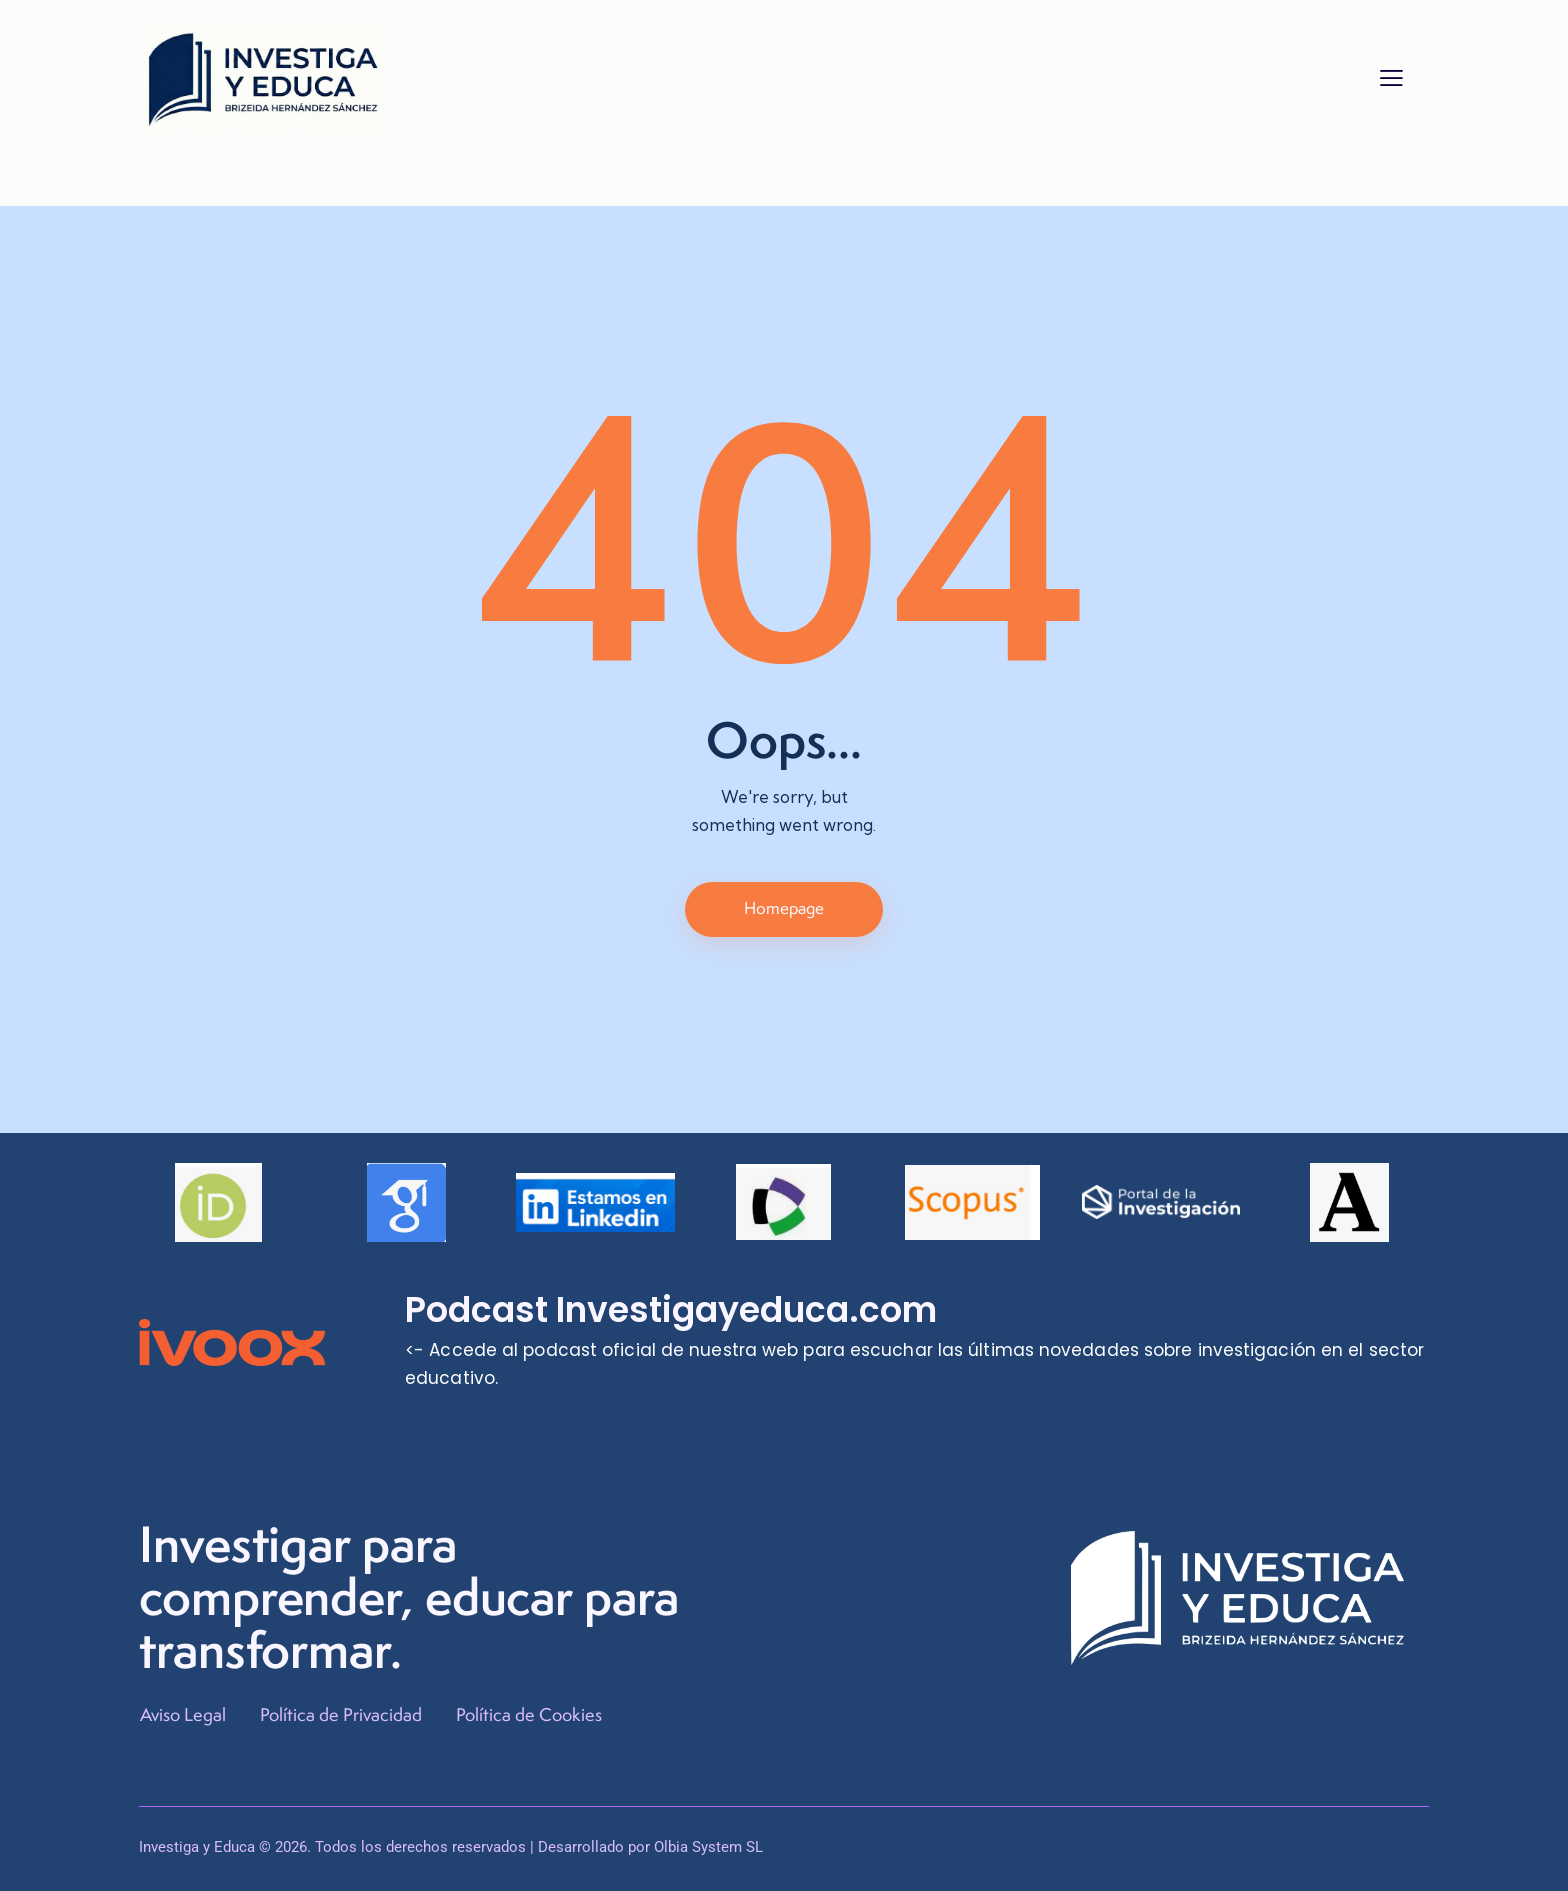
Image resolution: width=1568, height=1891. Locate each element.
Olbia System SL (708, 1848)
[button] (1391, 77)
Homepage (784, 908)
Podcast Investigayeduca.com (673, 1311)
